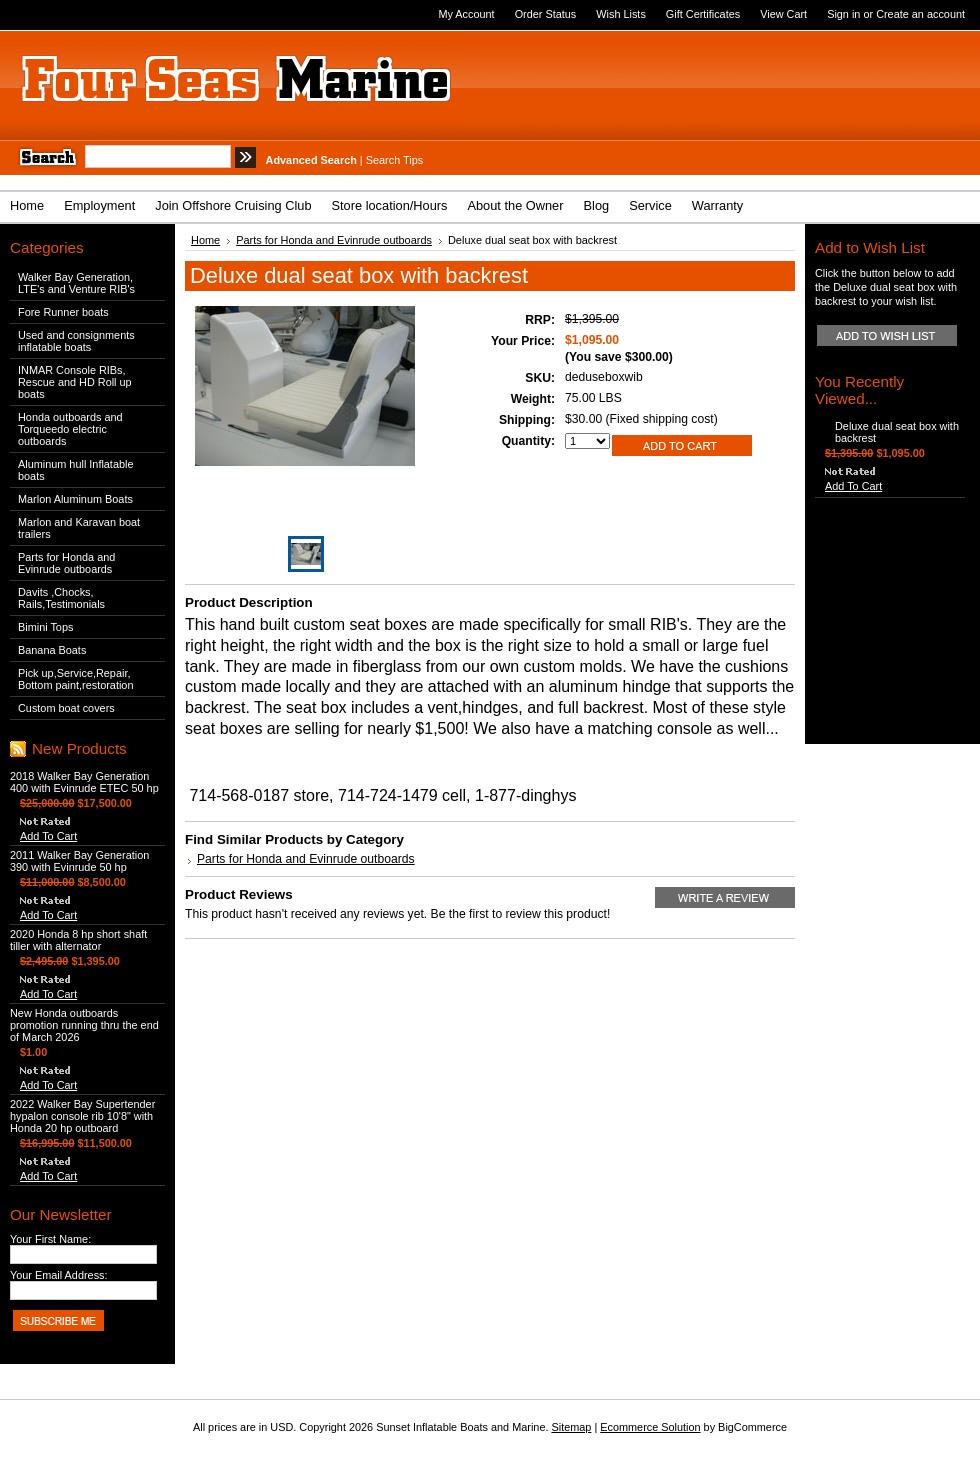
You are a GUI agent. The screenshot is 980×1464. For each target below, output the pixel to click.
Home (205, 240)
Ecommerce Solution (650, 1427)
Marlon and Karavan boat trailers (79, 528)
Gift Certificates (703, 14)
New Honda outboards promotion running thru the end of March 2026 (84, 1025)
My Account (466, 14)
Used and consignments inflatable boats (76, 341)
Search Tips (394, 160)
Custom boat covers (66, 708)
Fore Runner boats (63, 312)
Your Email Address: (59, 1275)
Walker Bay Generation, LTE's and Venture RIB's (76, 283)
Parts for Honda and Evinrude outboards (66, 563)
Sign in (843, 14)
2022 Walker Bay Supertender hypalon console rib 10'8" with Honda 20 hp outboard (82, 1116)
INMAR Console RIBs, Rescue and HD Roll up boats (75, 382)
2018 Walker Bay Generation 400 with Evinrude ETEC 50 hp (84, 782)
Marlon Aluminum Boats (75, 499)
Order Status (546, 14)
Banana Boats (52, 650)
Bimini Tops (45, 627)
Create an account (920, 14)
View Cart (783, 14)
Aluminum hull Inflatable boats (75, 470)
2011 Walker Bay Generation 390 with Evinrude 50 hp (79, 861)
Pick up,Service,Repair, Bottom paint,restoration (75, 679)
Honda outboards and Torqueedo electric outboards (70, 429)
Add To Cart (48, 836)
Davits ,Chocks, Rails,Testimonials (61, 598)
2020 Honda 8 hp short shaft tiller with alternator (78, 940)
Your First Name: (50, 1239)
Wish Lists (621, 14)
